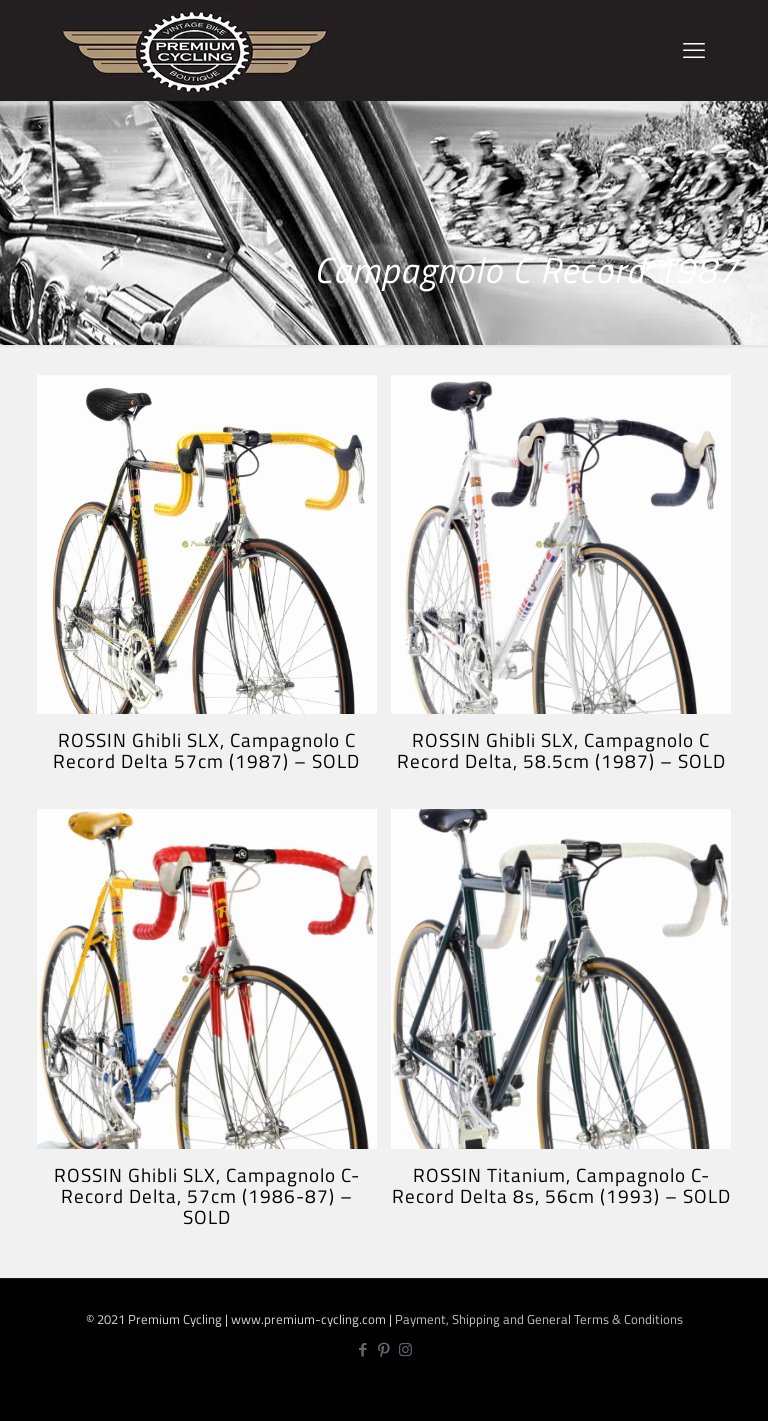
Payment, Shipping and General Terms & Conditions (539, 1319)
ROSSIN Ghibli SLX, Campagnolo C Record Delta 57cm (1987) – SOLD (206, 750)
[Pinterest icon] (384, 1349)
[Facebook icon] (363, 1349)
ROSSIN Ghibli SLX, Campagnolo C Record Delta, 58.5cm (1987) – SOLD (561, 750)
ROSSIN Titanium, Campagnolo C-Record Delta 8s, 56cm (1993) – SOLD (561, 1185)
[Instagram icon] (405, 1349)
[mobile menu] (694, 50)
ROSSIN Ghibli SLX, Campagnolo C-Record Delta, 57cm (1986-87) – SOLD (207, 1195)
